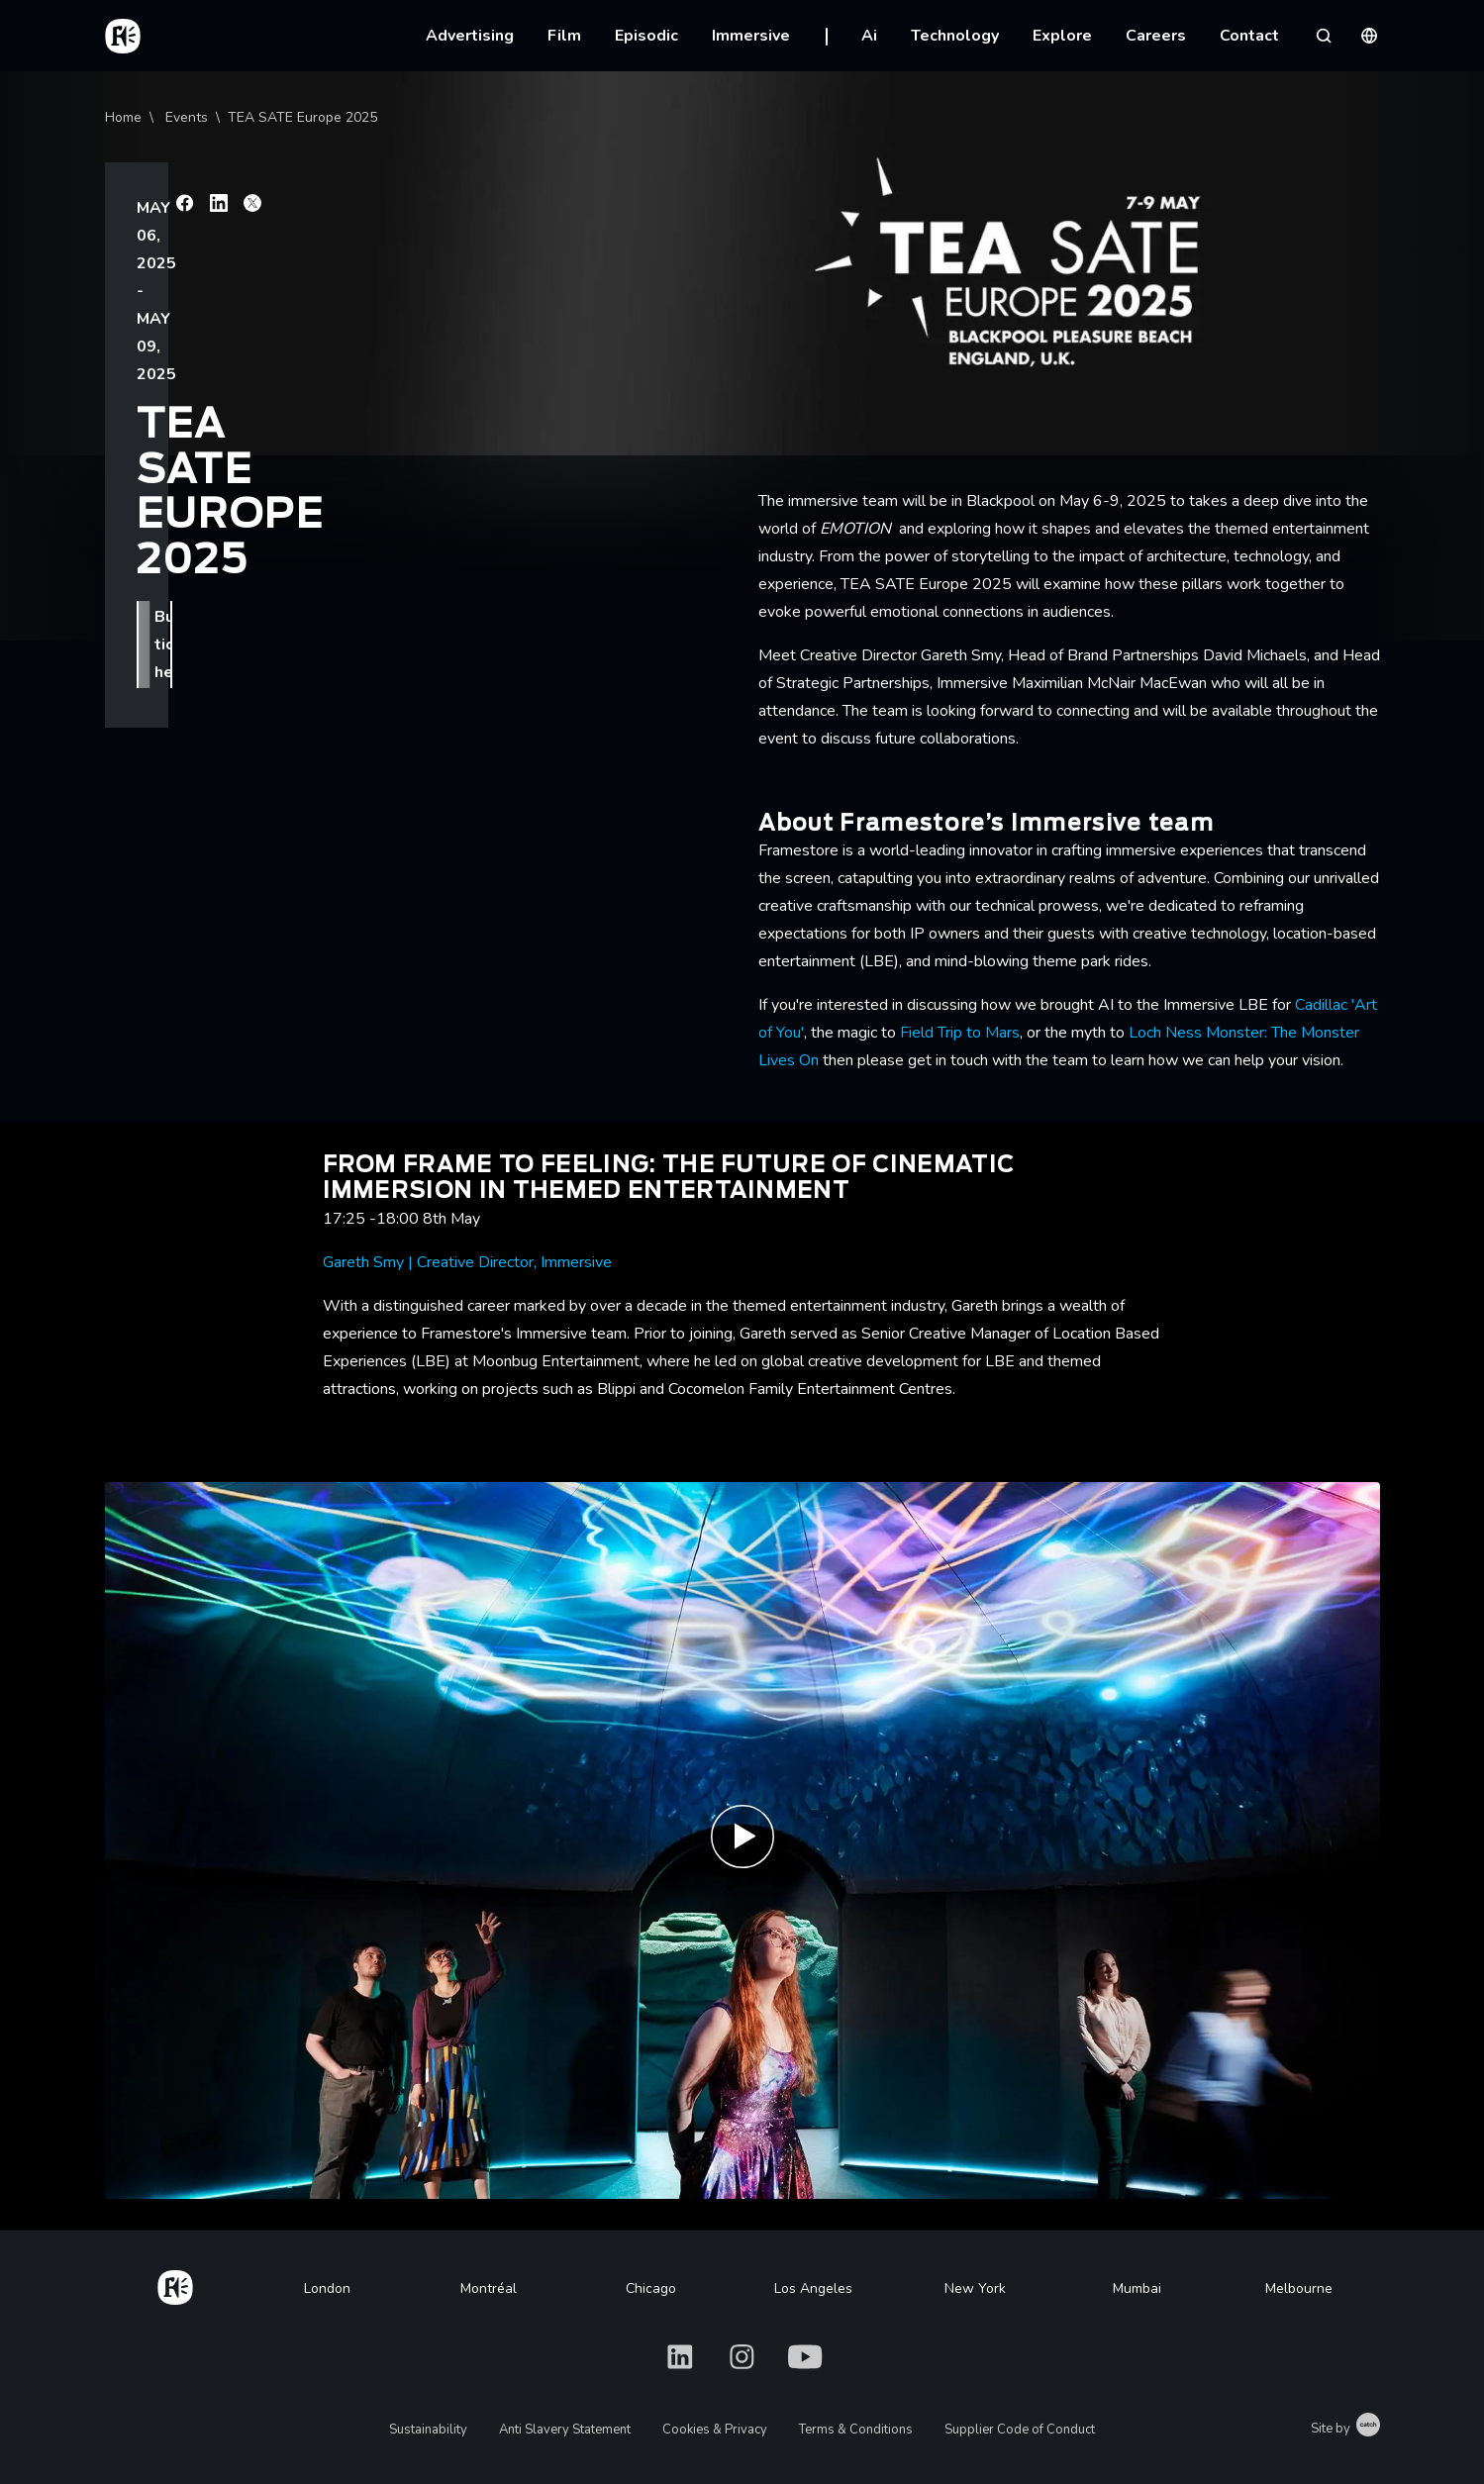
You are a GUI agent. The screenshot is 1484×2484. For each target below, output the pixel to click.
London (327, 2288)
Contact (1249, 36)
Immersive (751, 36)
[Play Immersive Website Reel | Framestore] (742, 1841)
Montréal (488, 2288)
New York (975, 2288)
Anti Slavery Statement (565, 2429)
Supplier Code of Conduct (1019, 2429)
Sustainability (428, 2429)
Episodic (646, 36)
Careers (1156, 36)
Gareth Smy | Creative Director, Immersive (467, 1262)
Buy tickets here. (218, 292)
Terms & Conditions (856, 2429)
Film (564, 36)
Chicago (651, 2288)
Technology (955, 36)
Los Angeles (813, 2288)
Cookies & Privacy (714, 2429)
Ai (869, 36)
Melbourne (1299, 2288)
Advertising (470, 36)
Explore (1062, 36)
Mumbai (1137, 2288)
